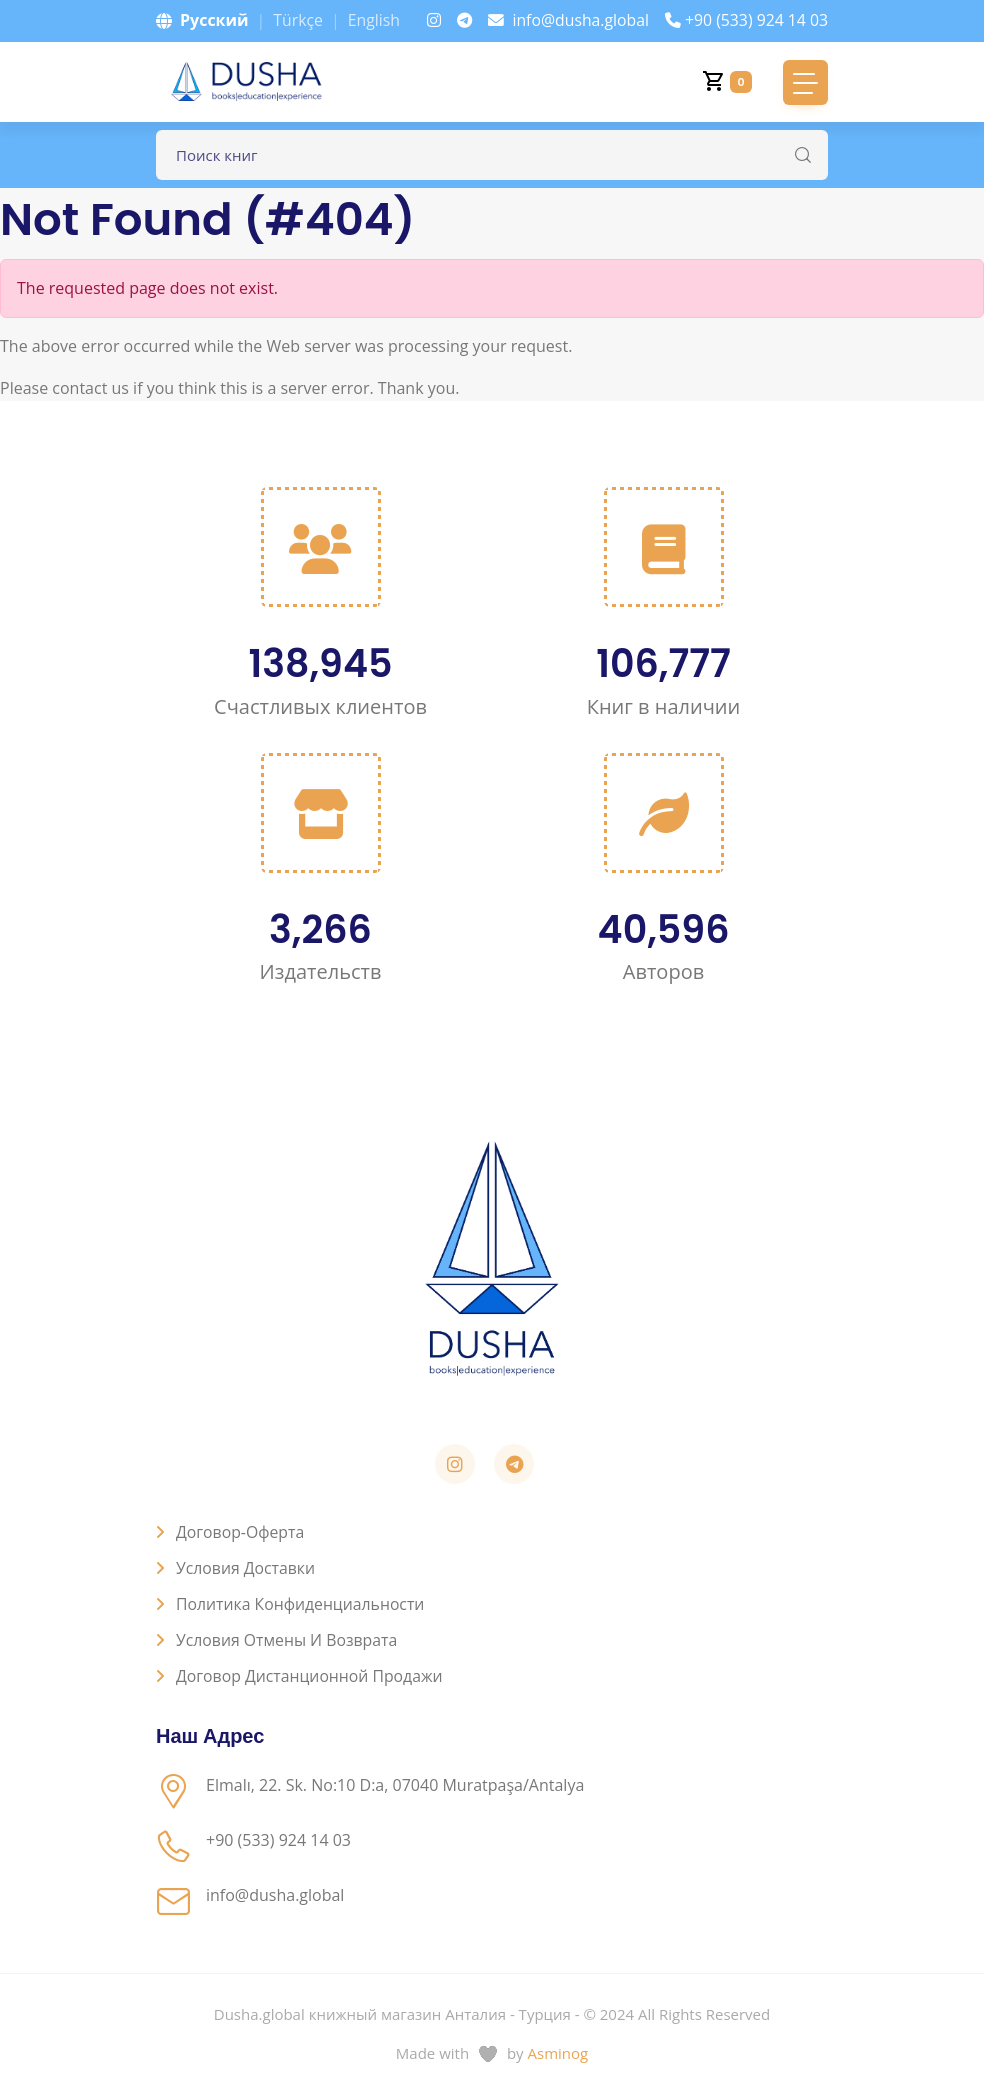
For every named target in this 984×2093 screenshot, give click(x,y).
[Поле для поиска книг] (492, 155)
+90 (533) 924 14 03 (745, 20)
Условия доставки (246, 1568)
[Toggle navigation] (805, 82)
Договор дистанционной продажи (311, 1676)
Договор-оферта (241, 1532)
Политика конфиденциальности (302, 1604)
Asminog (558, 2053)
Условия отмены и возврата (288, 1640)
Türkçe (298, 20)
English (374, 20)
